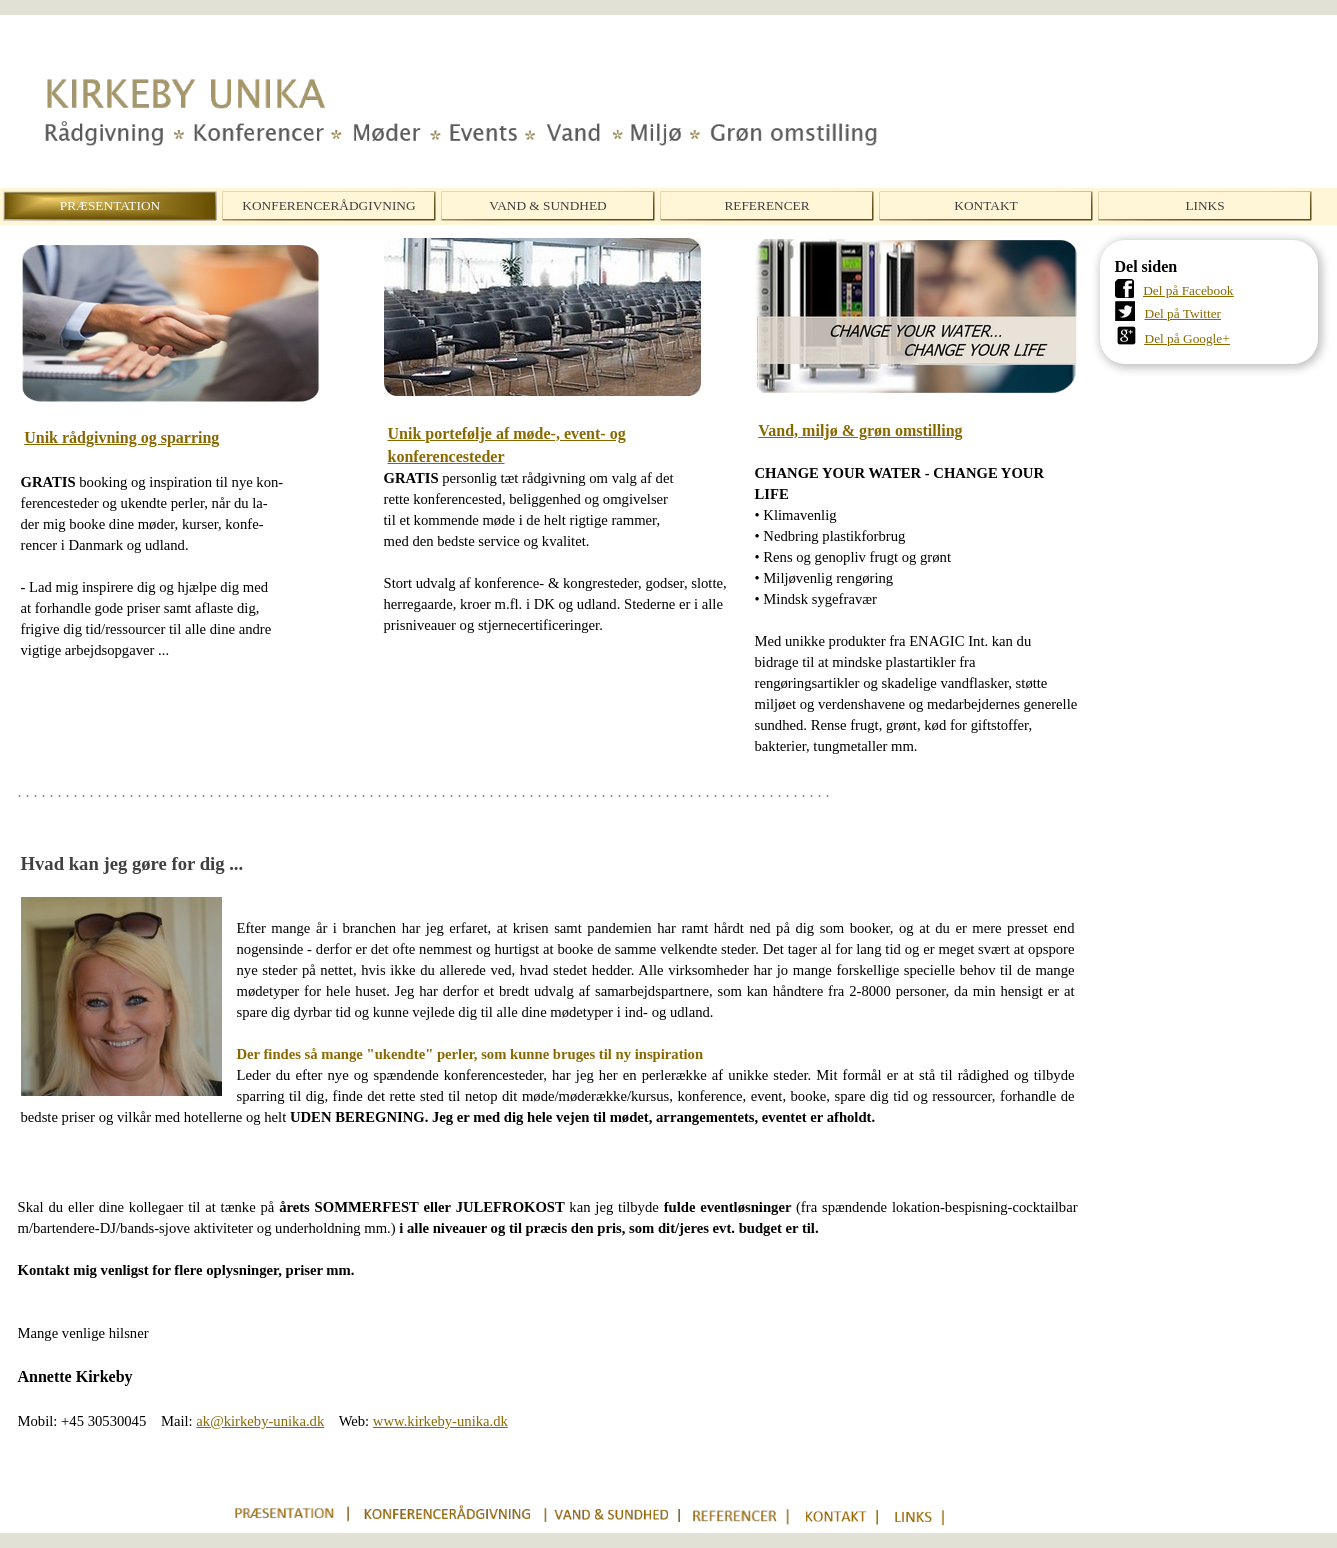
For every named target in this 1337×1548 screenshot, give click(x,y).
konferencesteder (446, 456)
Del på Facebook (1188, 290)
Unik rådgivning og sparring (121, 437)
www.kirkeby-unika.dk (440, 1421)
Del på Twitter (1183, 313)
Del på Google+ (1187, 338)
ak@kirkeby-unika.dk (260, 1421)
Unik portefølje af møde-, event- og (507, 433)
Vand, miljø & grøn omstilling (860, 430)
